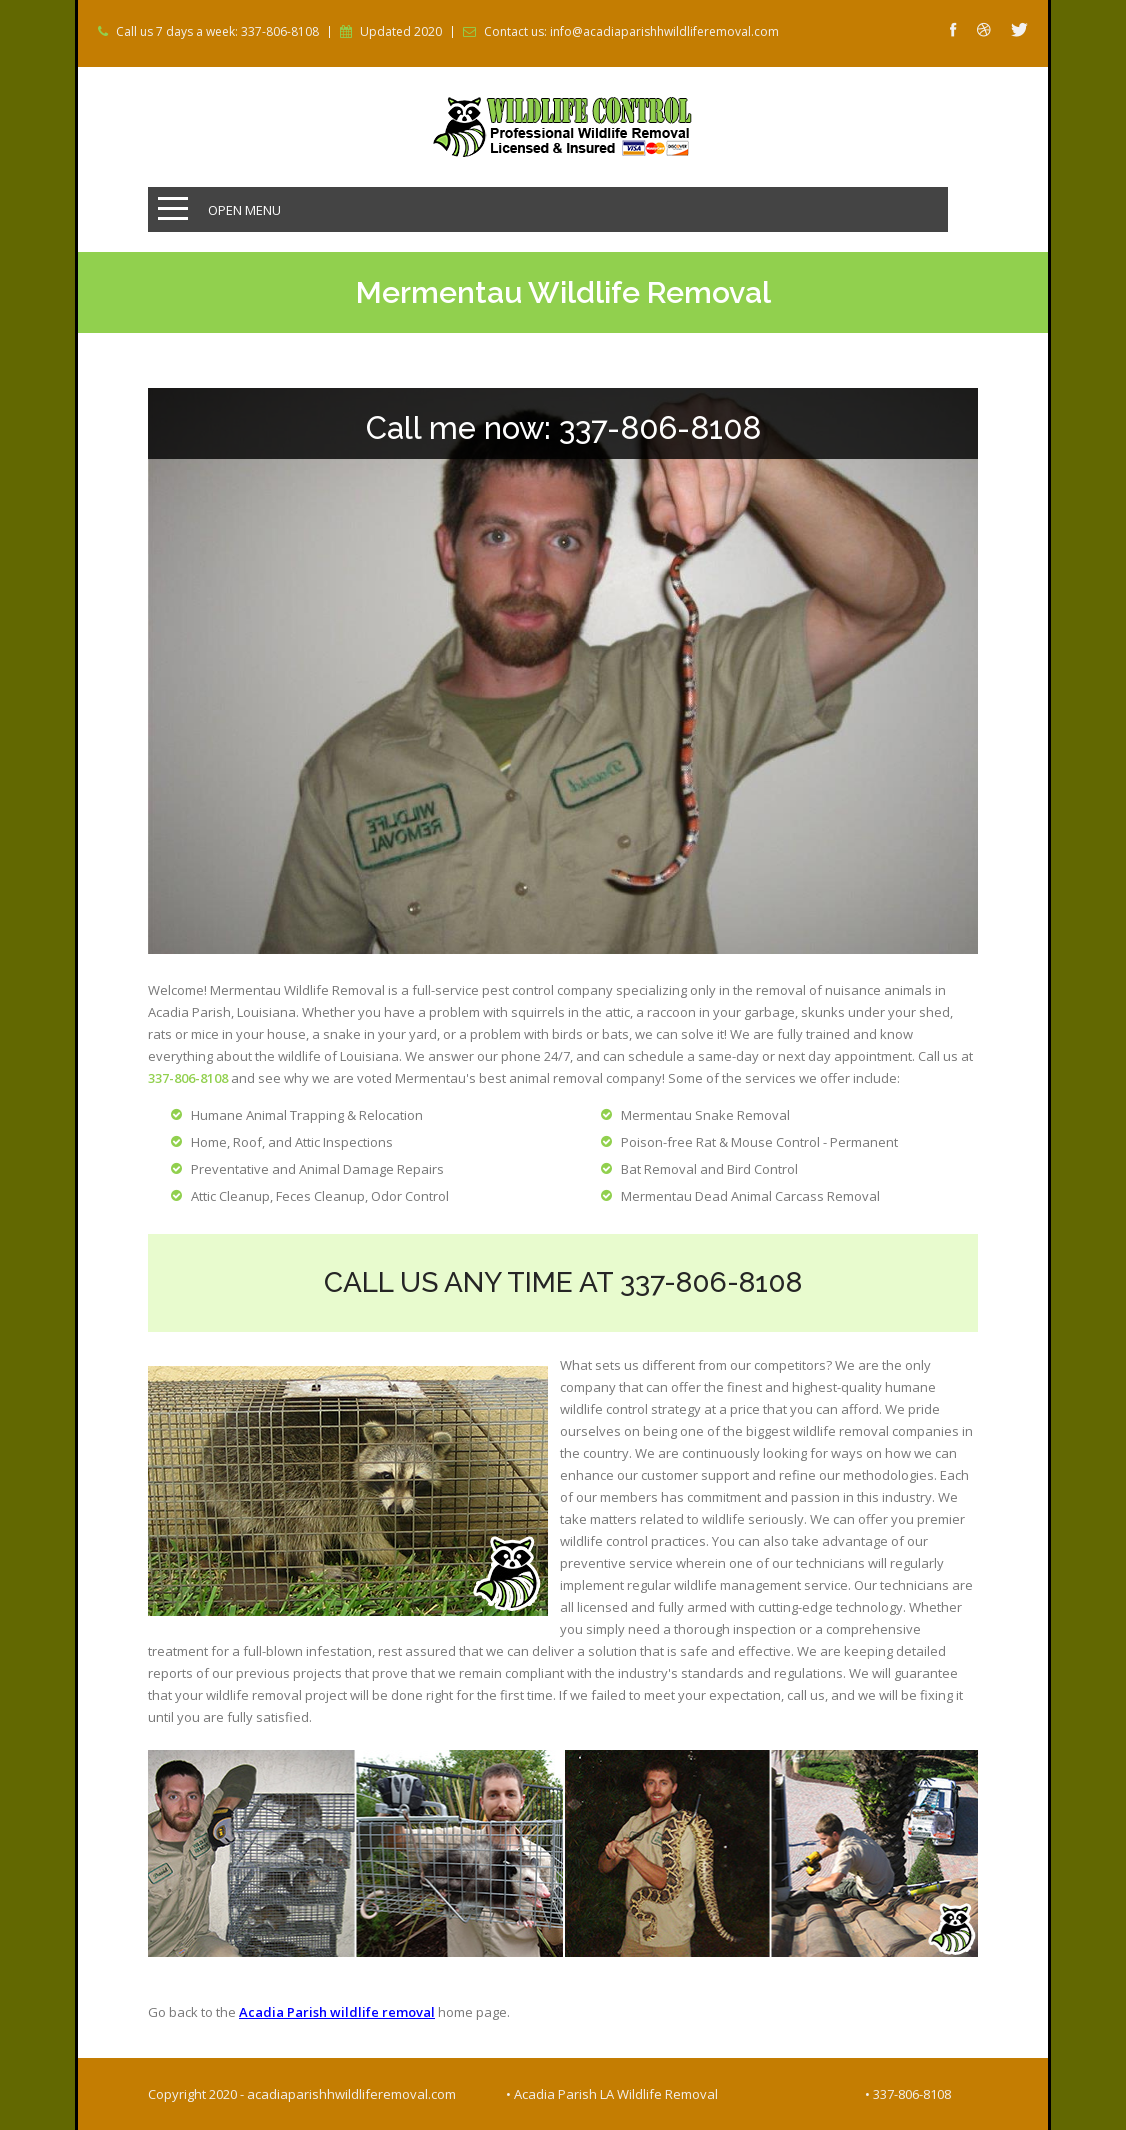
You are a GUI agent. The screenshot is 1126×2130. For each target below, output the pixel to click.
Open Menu (244, 210)
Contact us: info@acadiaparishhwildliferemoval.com (631, 32)
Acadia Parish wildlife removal (337, 2012)
